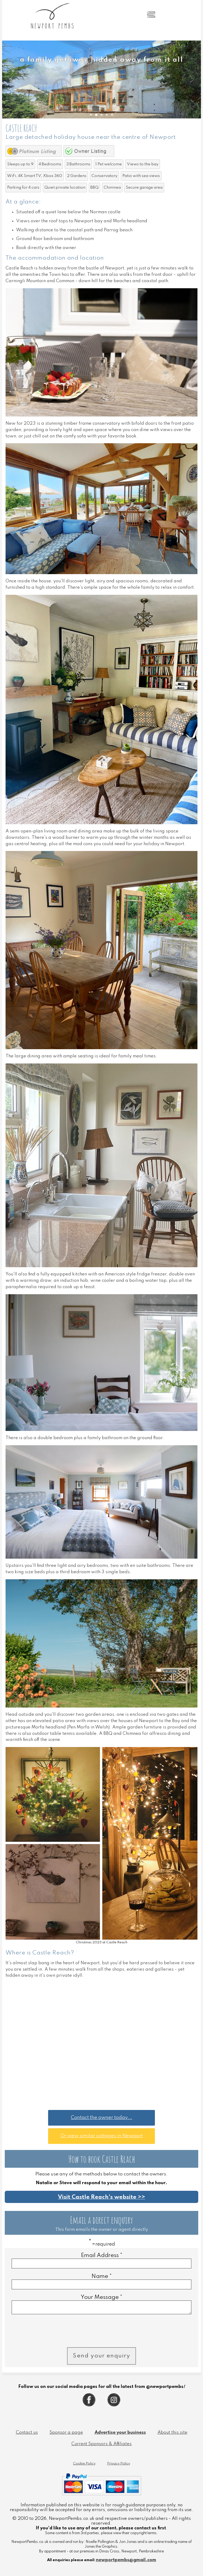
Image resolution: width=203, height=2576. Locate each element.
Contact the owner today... (101, 2117)
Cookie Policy (84, 2465)
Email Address (101, 2255)
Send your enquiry (101, 2357)
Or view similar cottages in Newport (101, 2136)
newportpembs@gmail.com (126, 2561)
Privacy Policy (118, 2465)
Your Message (101, 2297)
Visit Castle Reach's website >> (101, 2197)
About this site (172, 2434)
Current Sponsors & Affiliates (101, 2445)
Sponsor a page (66, 2434)
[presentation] (52, 2332)
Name (101, 2276)
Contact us (27, 2434)
